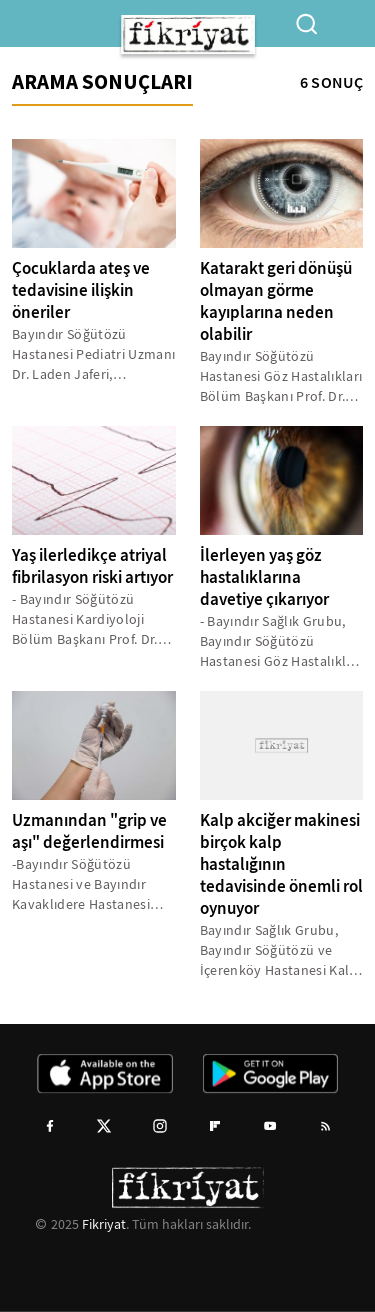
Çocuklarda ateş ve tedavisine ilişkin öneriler (81, 290)
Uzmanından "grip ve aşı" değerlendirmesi (89, 831)
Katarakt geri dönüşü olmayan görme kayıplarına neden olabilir (276, 301)
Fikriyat (104, 1224)
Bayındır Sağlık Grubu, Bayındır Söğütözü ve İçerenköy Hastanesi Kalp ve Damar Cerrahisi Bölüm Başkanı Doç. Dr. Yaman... (281, 950)
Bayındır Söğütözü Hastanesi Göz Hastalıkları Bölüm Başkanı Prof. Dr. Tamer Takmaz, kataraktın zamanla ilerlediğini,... (281, 376)
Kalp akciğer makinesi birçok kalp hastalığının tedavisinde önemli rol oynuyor (281, 864)
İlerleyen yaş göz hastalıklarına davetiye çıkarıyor (264, 577)
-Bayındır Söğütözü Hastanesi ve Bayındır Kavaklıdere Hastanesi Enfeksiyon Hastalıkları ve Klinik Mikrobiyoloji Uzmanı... (92, 884)
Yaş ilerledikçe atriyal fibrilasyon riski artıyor (92, 566)
